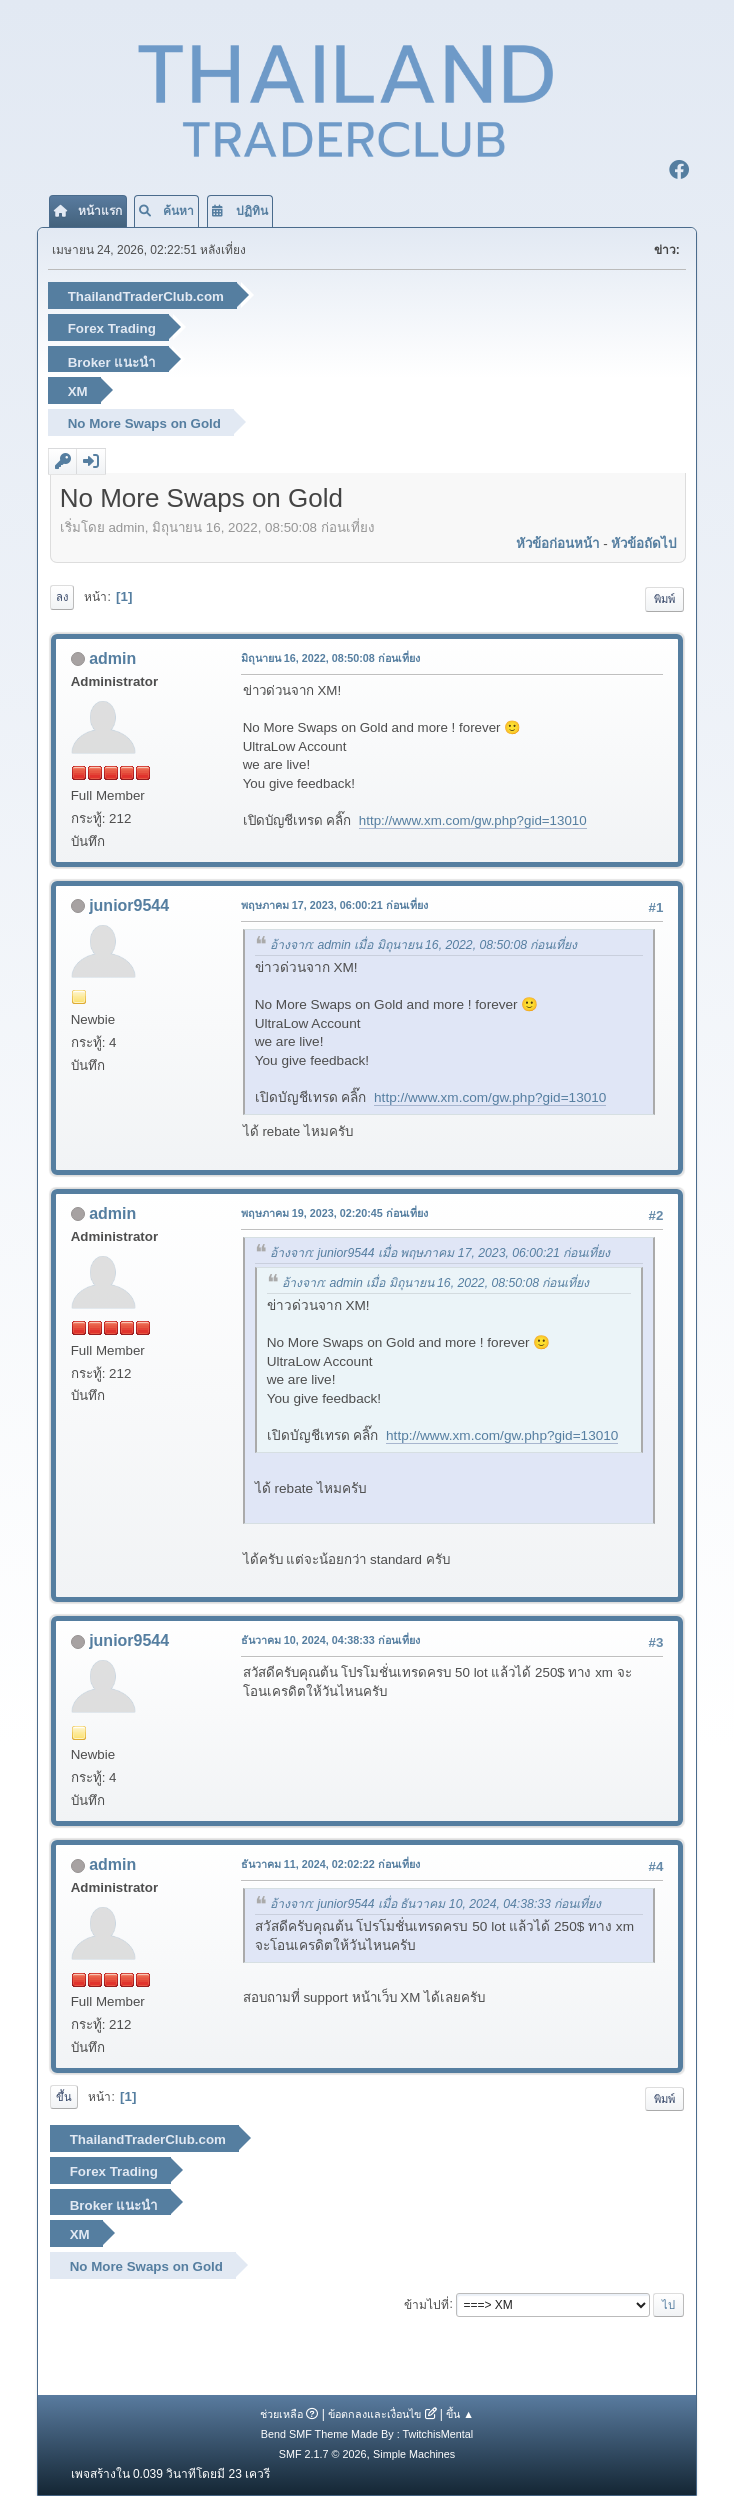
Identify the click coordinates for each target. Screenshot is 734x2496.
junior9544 (129, 905)
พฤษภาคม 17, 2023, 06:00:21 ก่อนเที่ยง (334, 905)
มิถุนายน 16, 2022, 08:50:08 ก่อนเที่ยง (330, 658)
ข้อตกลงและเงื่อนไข (374, 2414)
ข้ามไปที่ (426, 2304)
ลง (62, 597)
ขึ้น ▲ (460, 2414)
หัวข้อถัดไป (643, 543)
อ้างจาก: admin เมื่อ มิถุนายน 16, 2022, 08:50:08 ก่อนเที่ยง (424, 945)
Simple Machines (414, 2454)
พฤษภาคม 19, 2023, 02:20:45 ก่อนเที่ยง (334, 1213)
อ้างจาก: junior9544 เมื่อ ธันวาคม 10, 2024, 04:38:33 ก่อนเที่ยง (436, 1904)
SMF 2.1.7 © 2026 (323, 2454)
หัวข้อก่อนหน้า (557, 543)
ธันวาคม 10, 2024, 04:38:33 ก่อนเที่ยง (330, 1640)
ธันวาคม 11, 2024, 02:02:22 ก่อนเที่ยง (330, 1864)
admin (112, 658)
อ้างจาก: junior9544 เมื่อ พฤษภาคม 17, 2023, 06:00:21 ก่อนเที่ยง (440, 1253)
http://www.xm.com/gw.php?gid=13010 (473, 820)
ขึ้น (64, 2097)
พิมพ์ (664, 599)
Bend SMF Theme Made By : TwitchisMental (367, 2434)
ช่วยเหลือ (281, 2414)
